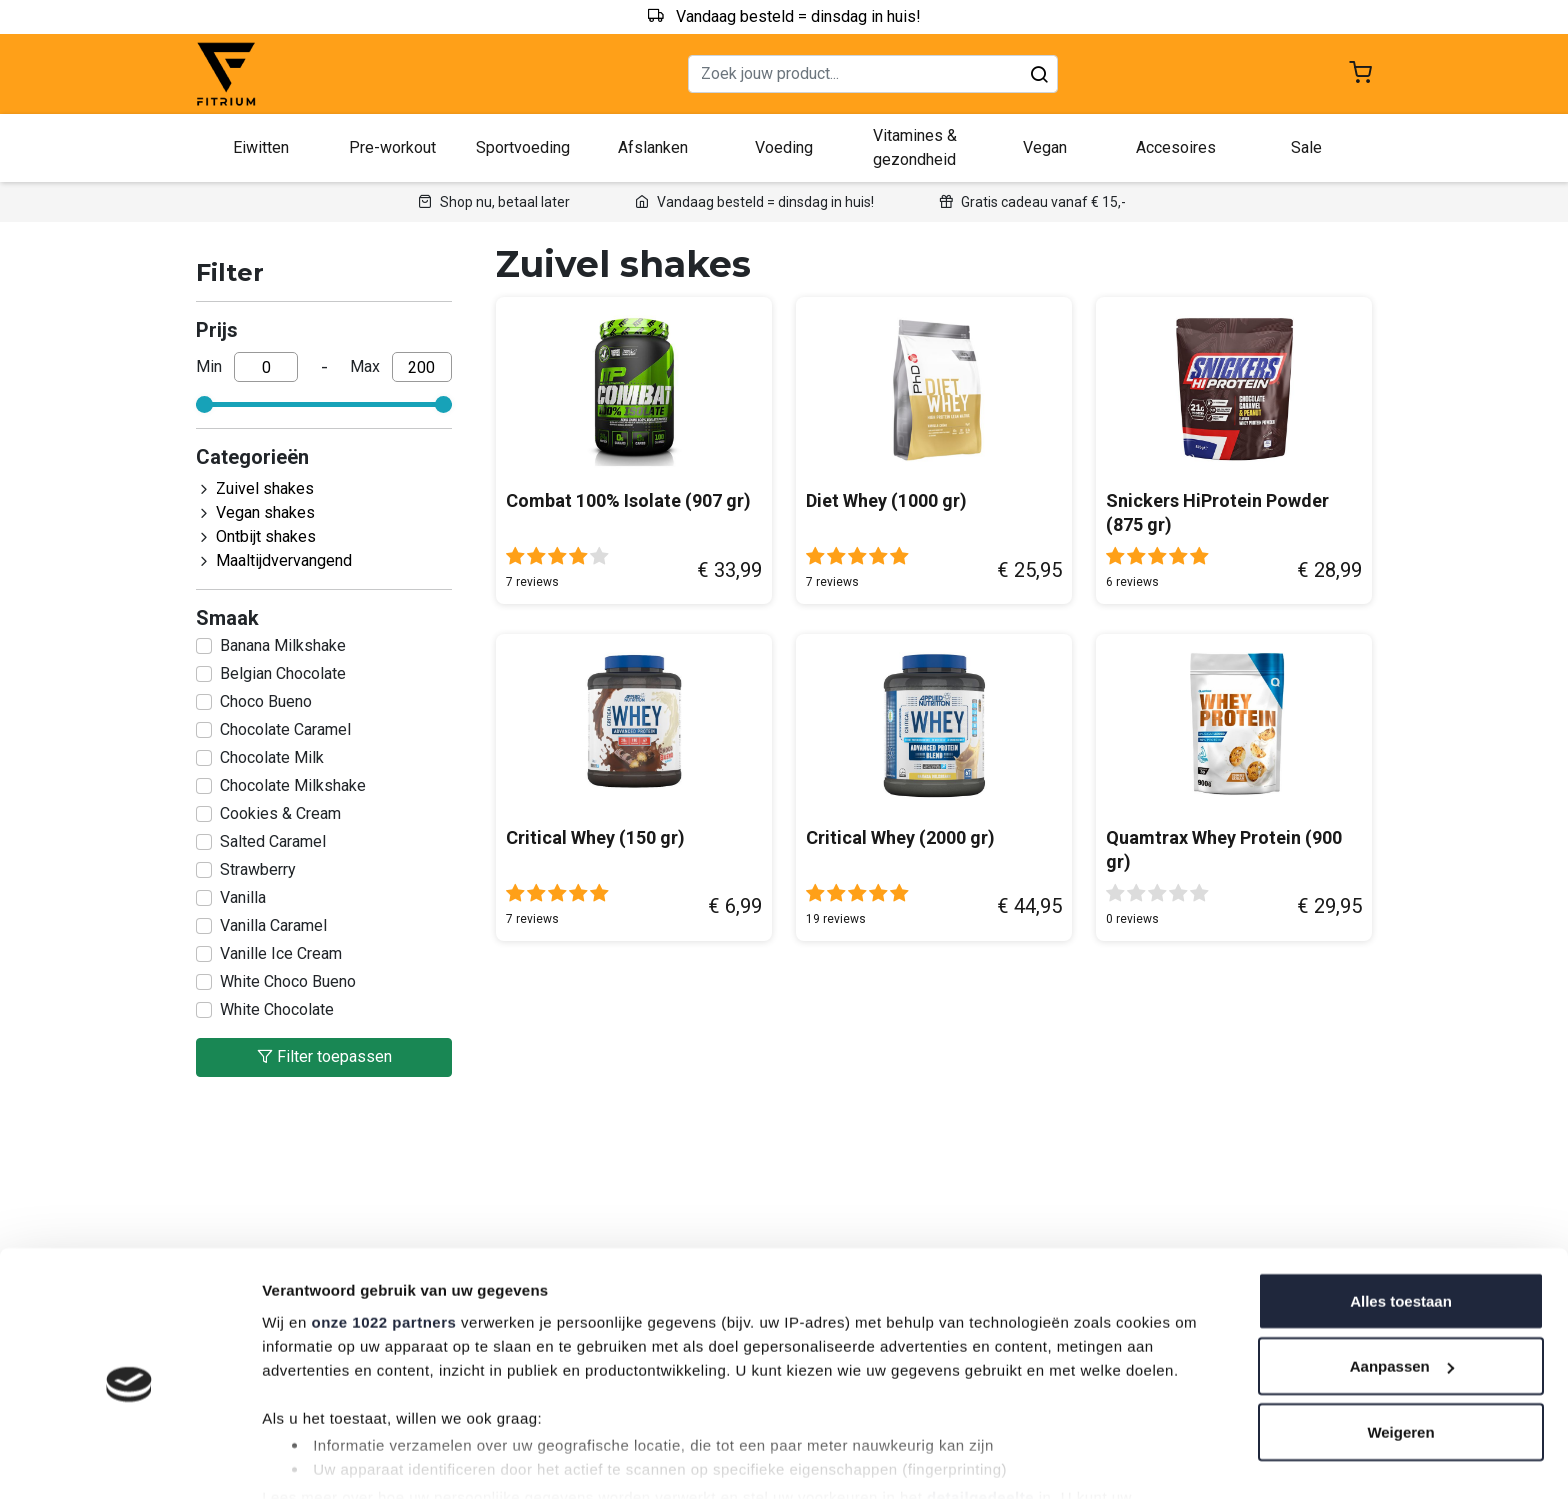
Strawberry (258, 869)
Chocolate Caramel (285, 729)
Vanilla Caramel (273, 925)
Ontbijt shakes (266, 536)
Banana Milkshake (283, 645)
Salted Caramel (273, 841)
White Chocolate (277, 1009)
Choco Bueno (266, 701)
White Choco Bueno (288, 981)
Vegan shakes (265, 512)
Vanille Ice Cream (281, 953)
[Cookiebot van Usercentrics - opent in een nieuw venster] (129, 1460)
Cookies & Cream (280, 813)
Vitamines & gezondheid (915, 147)
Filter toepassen (324, 1057)
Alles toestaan (1401, 1218)
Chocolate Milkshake (293, 785)
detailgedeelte (980, 1414)
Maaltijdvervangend (284, 560)
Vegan (1045, 147)
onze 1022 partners (383, 1238)
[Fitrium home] (226, 74)
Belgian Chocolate (283, 673)
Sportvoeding (523, 147)
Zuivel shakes (265, 488)
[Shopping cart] (1360, 74)
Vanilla (243, 897)
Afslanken (653, 147)
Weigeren (1400, 1349)
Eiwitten (261, 147)
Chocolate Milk (272, 757)
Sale (1306, 147)
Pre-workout (392, 147)
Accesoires (1176, 147)
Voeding (784, 147)
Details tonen (309, 1459)
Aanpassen (1402, 1284)
